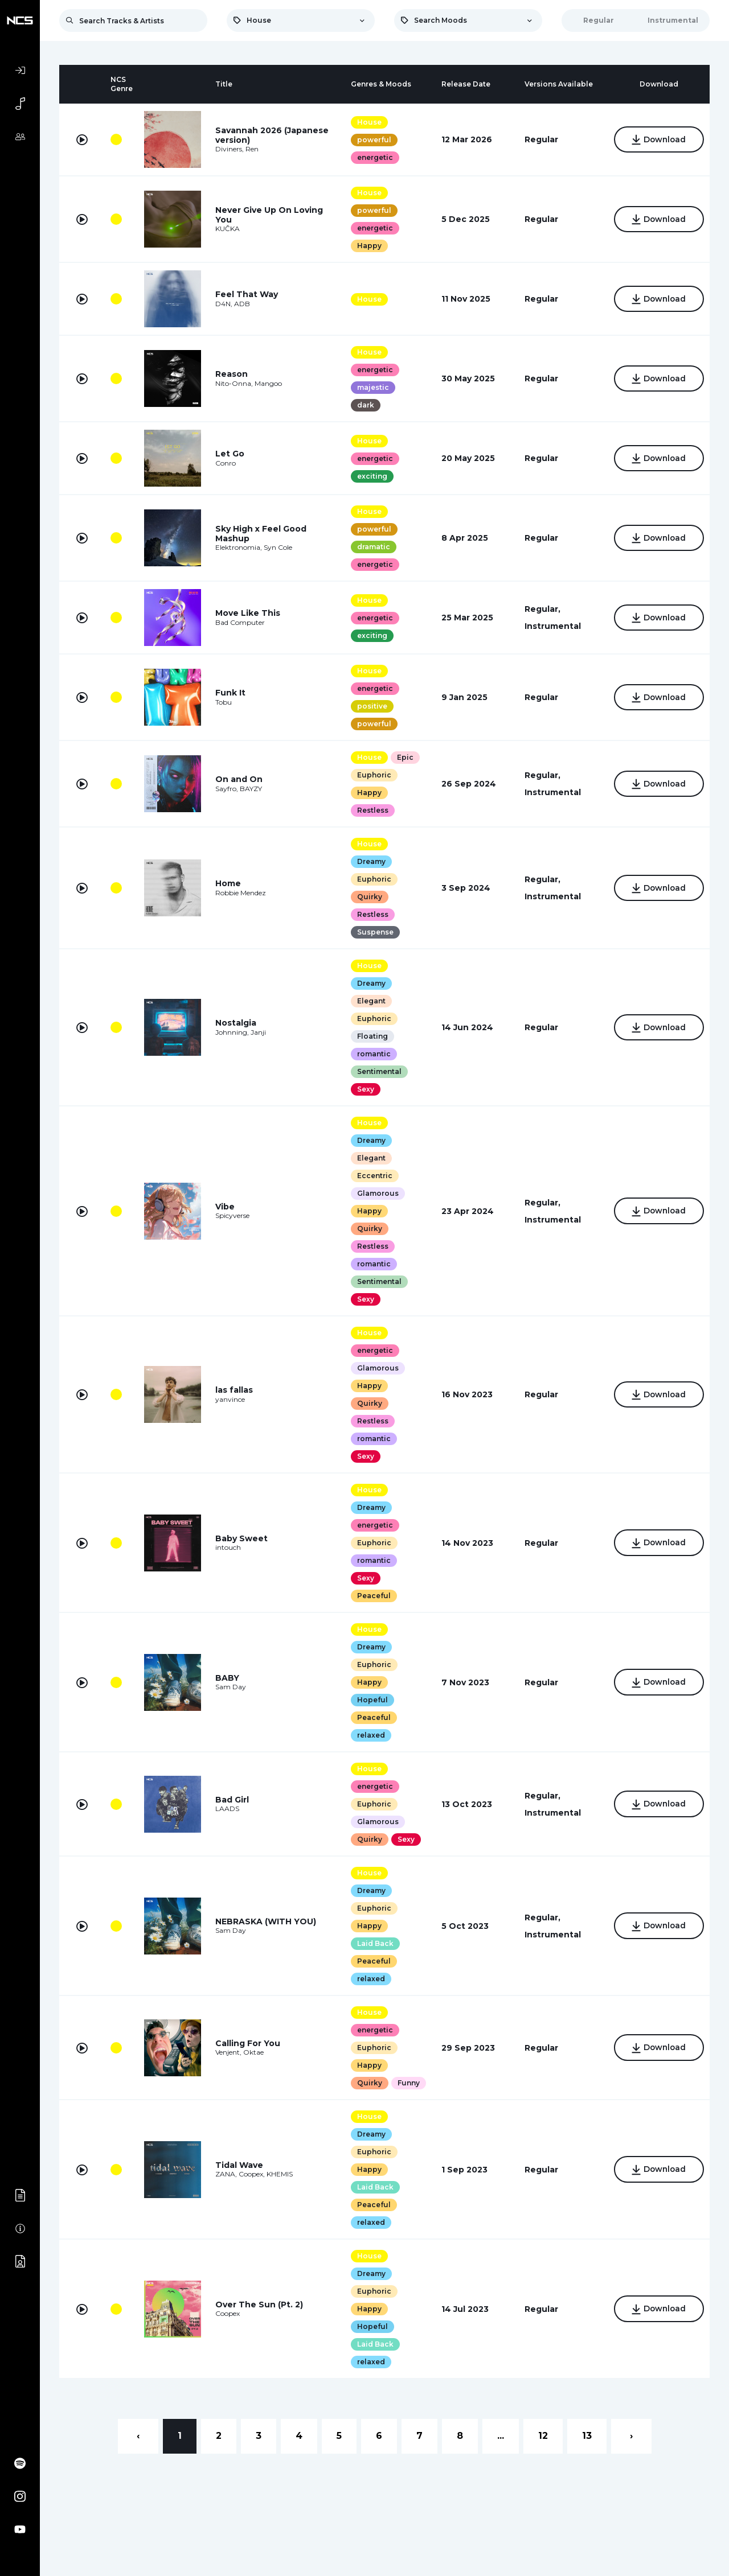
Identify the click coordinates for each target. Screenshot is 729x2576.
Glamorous (375, 1193)
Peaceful (371, 1595)
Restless (370, 810)
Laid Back (373, 1943)
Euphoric (372, 775)
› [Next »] (631, 2435)
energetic (373, 157)
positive (370, 706)
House (367, 122)
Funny (406, 2083)
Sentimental (377, 1071)
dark (363, 405)
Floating (370, 1036)
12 (543, 2435)
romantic (371, 1054)
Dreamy (369, 861)
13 (587, 2435)
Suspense (373, 932)
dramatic (371, 546)
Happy (367, 245)
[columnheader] (82, 84)
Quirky (367, 896)
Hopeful (370, 1700)
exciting (370, 476)
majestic (371, 387)
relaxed (369, 1735)
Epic (403, 757)
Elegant (369, 1001)
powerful (372, 139)
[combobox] (301, 20)
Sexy (363, 1089)
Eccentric (372, 1175)
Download (657, 140)
